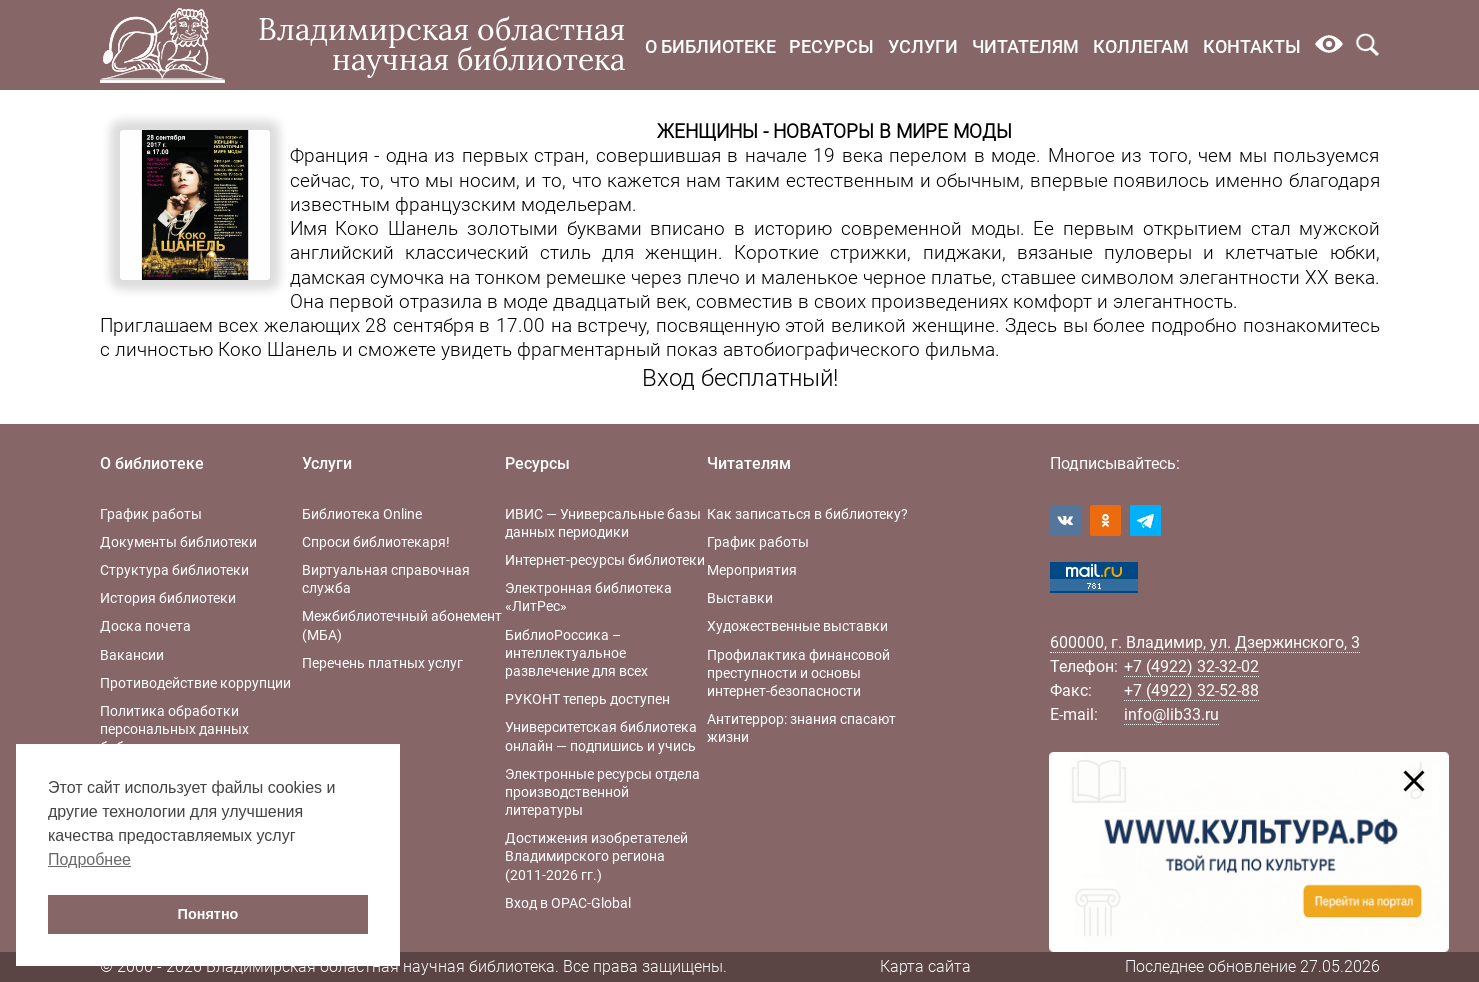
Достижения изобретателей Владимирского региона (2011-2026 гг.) (596, 856)
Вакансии (132, 655)
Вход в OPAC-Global (568, 903)
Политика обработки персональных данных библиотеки (174, 729)
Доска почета (145, 626)
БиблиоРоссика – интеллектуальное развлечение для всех (576, 653)
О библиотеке (710, 46)
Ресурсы (831, 46)
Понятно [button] (208, 914)
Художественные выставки (797, 626)
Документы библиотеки (178, 542)
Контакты (1252, 46)
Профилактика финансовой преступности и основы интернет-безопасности (798, 673)
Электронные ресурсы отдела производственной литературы (602, 792)
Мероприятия (752, 570)
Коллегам (1141, 46)
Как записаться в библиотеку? (807, 514)
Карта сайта (925, 966)
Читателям (1025, 46)
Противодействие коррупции (195, 683)
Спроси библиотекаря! (376, 542)
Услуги (923, 46)
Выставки (740, 598)
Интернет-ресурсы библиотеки (605, 560)
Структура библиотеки (174, 570)
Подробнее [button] (89, 859)
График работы (151, 514)
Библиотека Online (362, 514)
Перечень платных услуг (382, 663)
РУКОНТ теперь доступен (587, 699)
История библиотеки (168, 598)
